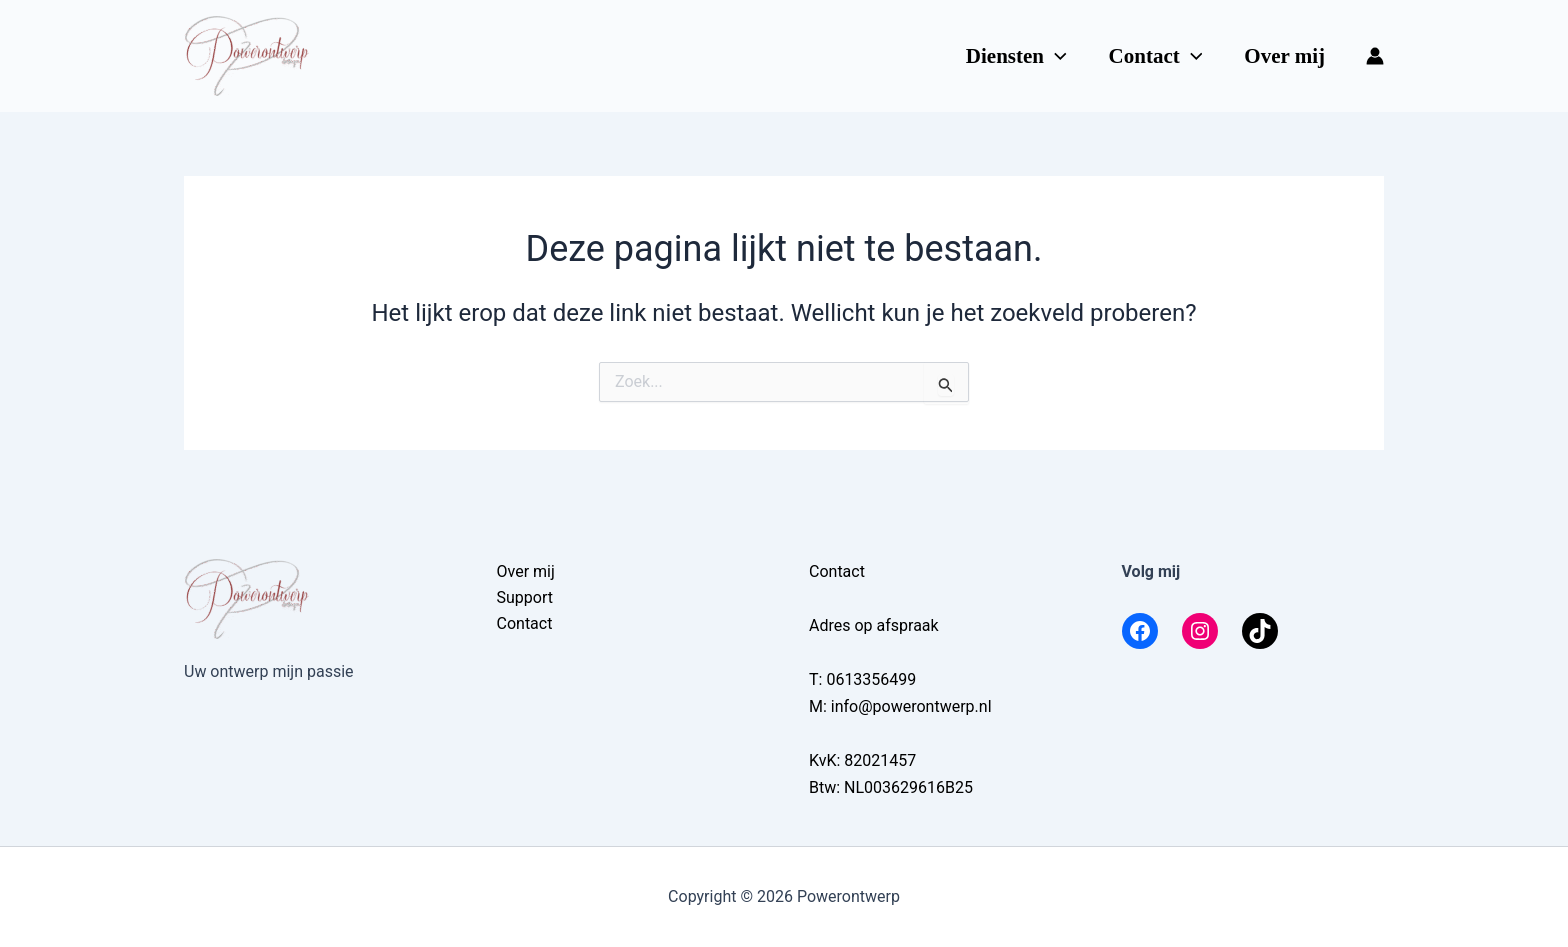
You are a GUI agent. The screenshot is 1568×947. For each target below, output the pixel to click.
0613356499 (871, 679)
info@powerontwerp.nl (911, 706)
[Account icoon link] (1375, 56)
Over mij (1284, 56)
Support (525, 597)
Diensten (1016, 56)
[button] (1055, 56)
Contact (1156, 56)
